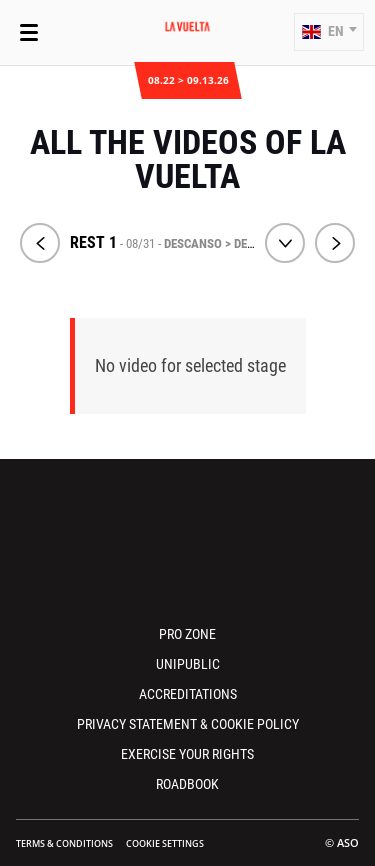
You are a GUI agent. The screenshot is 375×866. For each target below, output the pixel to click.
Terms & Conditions (64, 843)
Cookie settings (165, 843)
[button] (329, 32)
